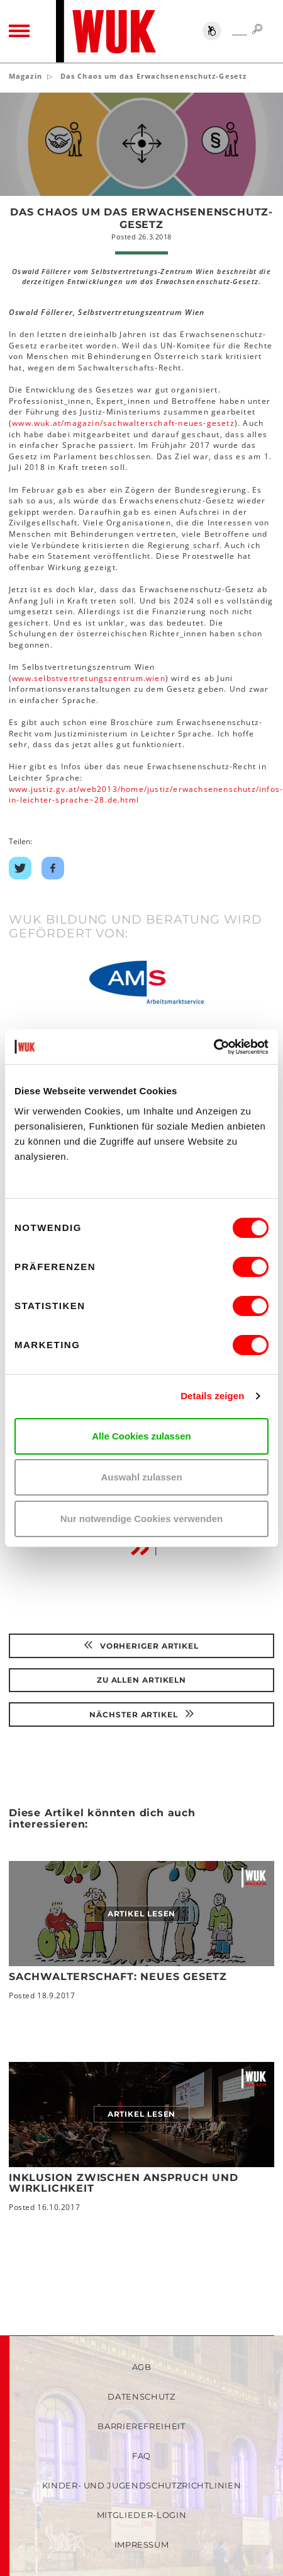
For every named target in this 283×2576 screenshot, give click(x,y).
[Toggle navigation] (19, 31)
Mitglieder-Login (141, 2515)
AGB (142, 2367)
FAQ (141, 2456)
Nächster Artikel (141, 1714)
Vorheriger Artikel (141, 1646)
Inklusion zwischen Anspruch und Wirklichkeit (123, 2183)
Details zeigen (212, 1395)
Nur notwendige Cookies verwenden (141, 1518)
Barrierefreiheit (141, 2426)
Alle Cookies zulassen (141, 1436)
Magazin (25, 76)
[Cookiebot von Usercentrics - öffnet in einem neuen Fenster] (213, 1047)
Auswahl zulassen (141, 1477)
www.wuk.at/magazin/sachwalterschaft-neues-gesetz (123, 423)
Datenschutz (141, 2396)
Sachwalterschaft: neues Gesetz (118, 1977)
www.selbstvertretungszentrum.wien (88, 678)
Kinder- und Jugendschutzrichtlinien (141, 2485)
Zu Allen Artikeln (141, 1680)
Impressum (141, 2544)
